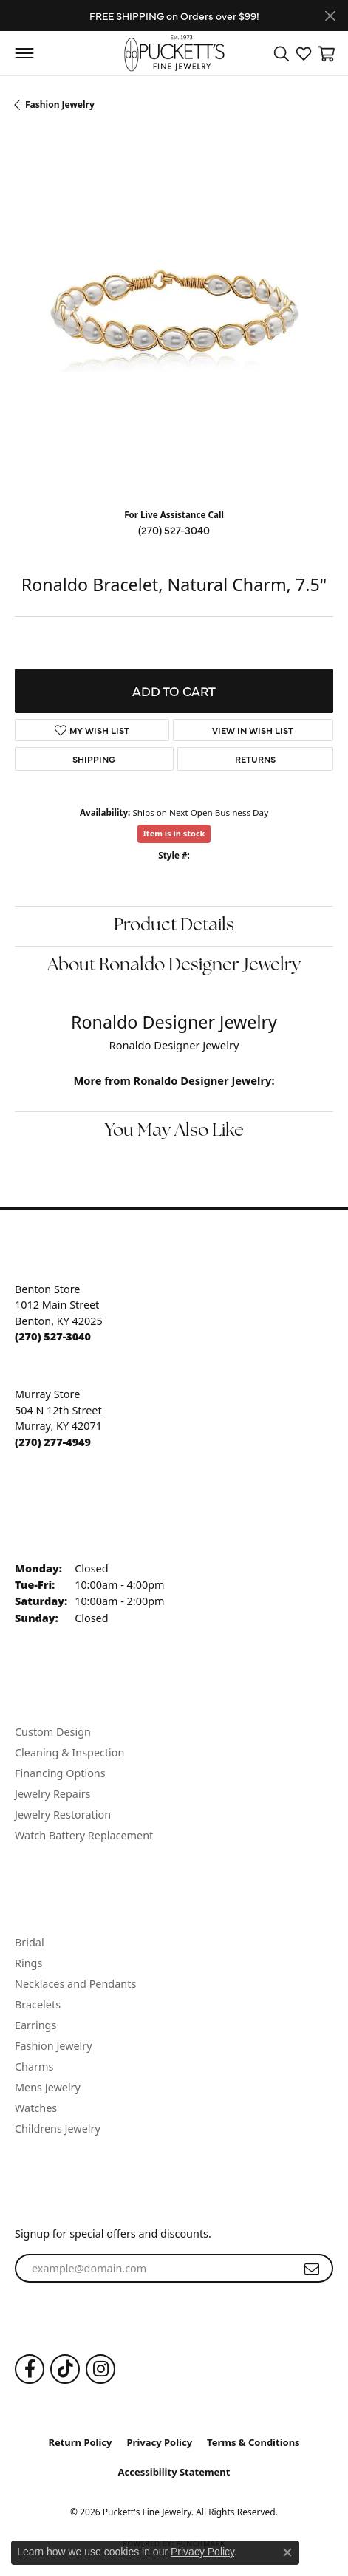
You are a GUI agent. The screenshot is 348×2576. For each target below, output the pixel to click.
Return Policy (80, 2442)
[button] (281, 53)
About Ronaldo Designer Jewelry (174, 966)
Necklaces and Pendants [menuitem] (75, 1984)
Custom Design (53, 1732)
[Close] (330, 16)
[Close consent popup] (287, 2552)
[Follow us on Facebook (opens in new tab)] (29, 2369)
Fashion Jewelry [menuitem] (53, 2046)
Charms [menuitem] (34, 2066)
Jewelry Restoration (63, 1814)
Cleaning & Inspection (69, 1752)
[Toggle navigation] (24, 53)
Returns (255, 759)
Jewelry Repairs (52, 1794)
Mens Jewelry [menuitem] (48, 2087)
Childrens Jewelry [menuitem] (57, 2129)
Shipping (93, 759)
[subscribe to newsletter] (312, 2268)
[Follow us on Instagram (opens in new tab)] (100, 2369)
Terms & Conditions (253, 2442)
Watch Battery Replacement (84, 1835)
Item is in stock (174, 833)
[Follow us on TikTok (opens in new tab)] (65, 2369)
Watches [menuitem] (36, 2108)
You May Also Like (174, 1131)
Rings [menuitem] (28, 1963)
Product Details (174, 926)
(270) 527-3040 (174, 529)
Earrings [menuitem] (35, 2025)
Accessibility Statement (174, 2471)
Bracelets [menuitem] (38, 2004)
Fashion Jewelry (60, 104)
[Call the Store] (53, 1336)
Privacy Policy (160, 2442)
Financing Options (60, 1773)
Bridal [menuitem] (29, 1942)
